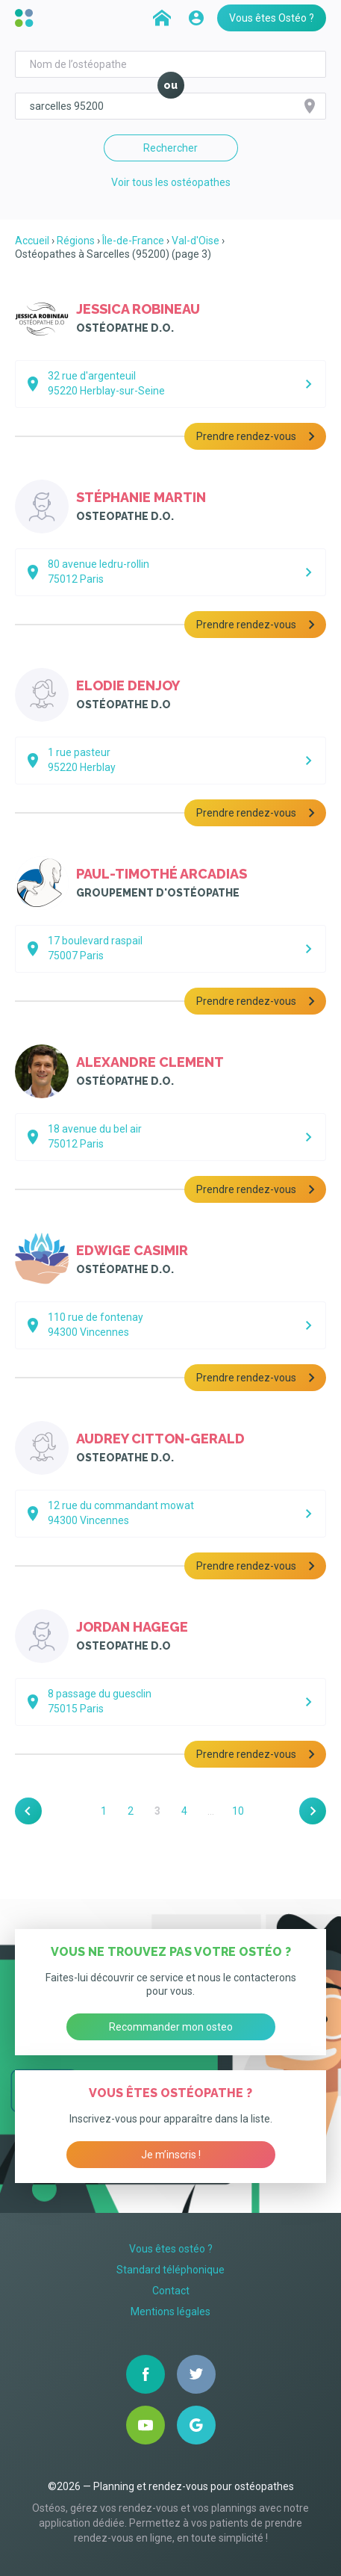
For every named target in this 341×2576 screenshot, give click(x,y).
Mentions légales (170, 2312)
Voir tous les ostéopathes (171, 182)
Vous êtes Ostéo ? (271, 18)
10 (238, 1811)
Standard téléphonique (170, 2270)
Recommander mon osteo (171, 2027)
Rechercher (170, 148)
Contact (171, 2291)
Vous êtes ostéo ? (171, 2249)
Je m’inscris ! (171, 2155)
